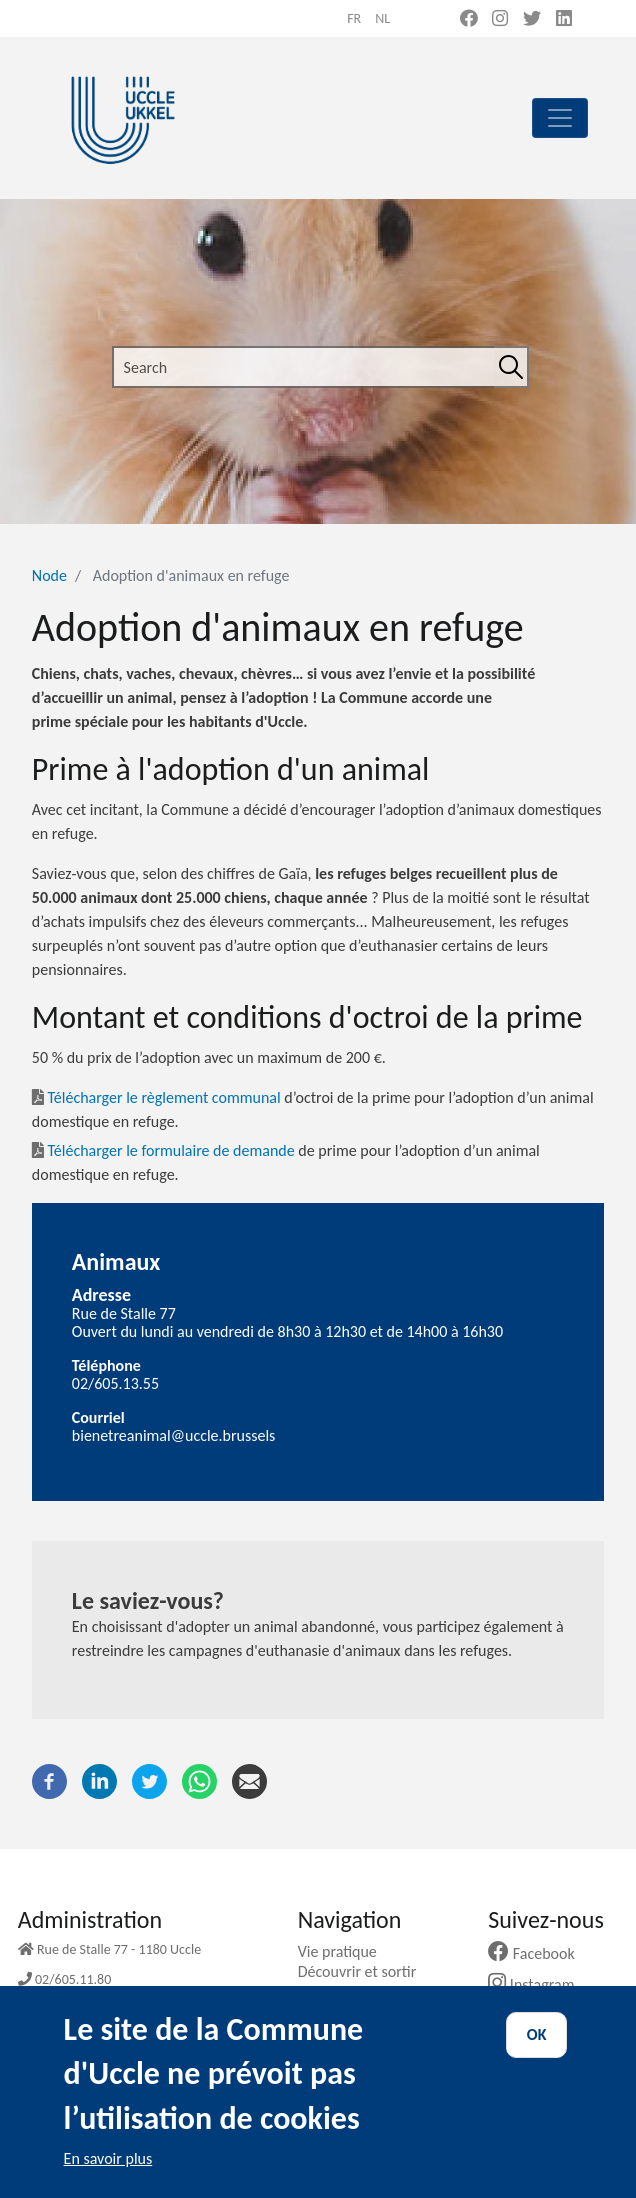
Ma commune (350, 1992)
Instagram (538, 1984)
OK (537, 2052)
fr (354, 18)
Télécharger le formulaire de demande (170, 1150)
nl (382, 18)
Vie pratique (345, 1951)
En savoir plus (108, 2176)
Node (49, 575)
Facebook (539, 1953)
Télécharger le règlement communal (163, 1097)
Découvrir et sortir (365, 1971)
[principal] (560, 118)
